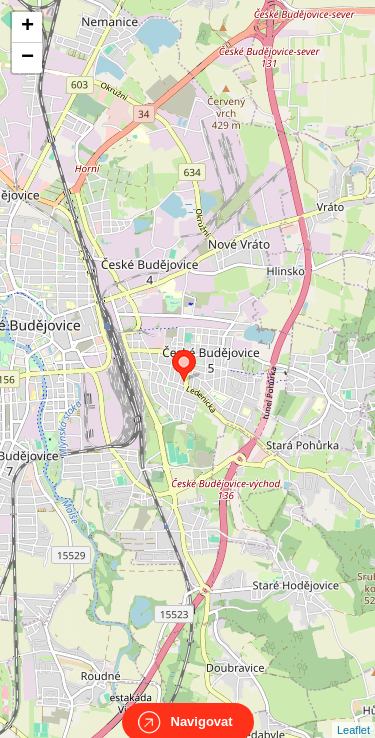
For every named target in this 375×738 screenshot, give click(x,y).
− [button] (27, 58)
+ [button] (27, 27)
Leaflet (353, 712)
